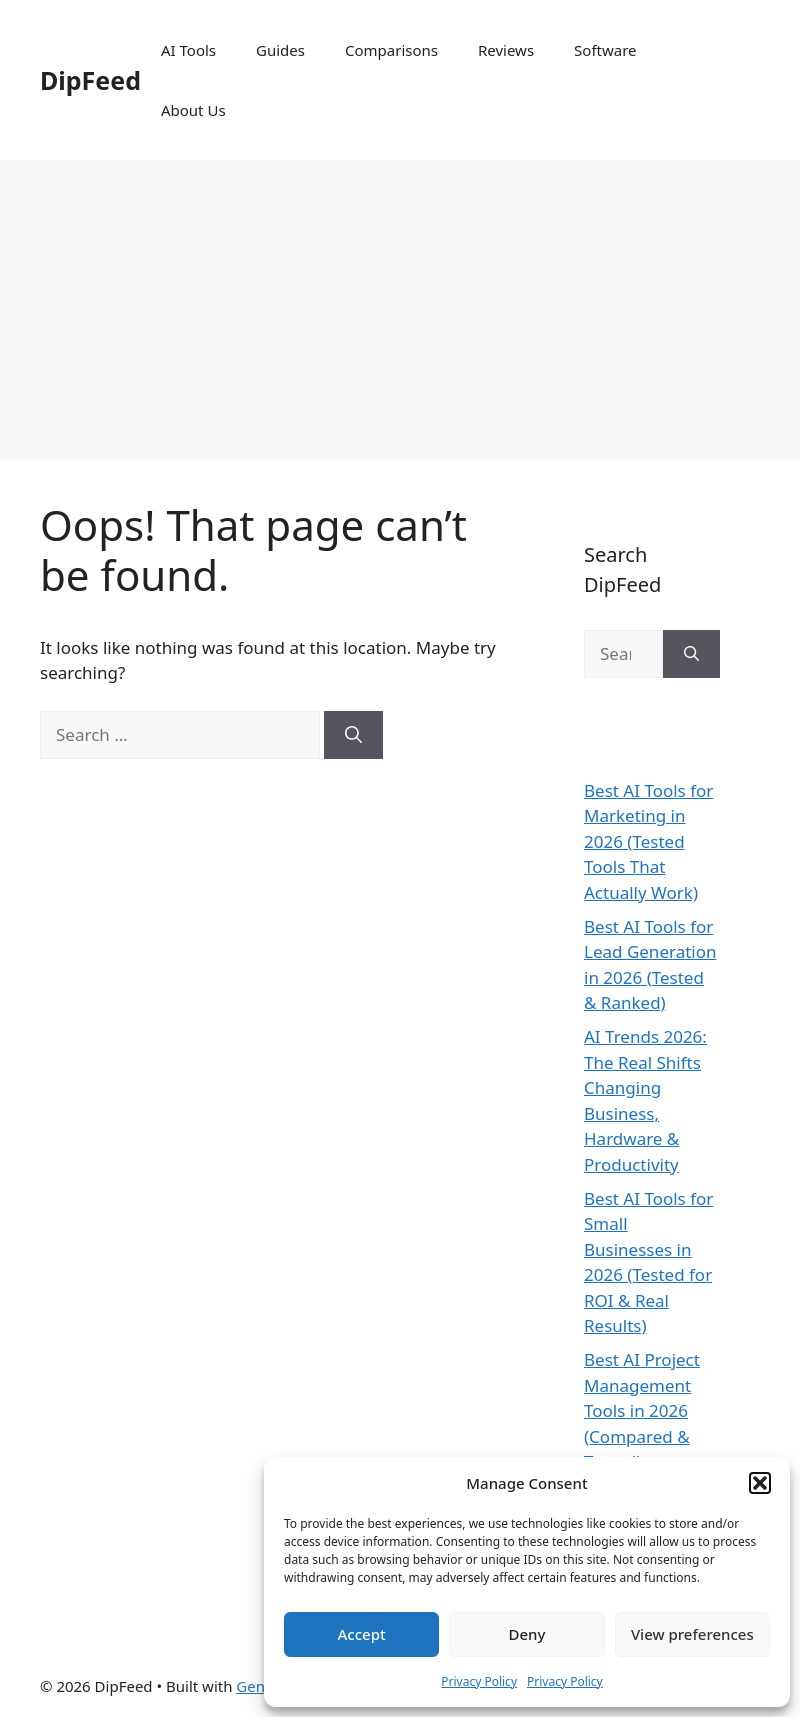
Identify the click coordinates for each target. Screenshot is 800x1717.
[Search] (353, 735)
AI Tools (188, 50)
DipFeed (90, 80)
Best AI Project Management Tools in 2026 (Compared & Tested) (642, 1410)
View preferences (692, 1634)
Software (605, 50)
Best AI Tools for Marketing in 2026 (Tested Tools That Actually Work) (648, 841)
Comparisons (391, 50)
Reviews (506, 50)
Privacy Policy (479, 1681)
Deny (527, 1634)
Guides (280, 50)
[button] (760, 1483)
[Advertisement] (400, 310)
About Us (193, 110)
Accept (362, 1634)
